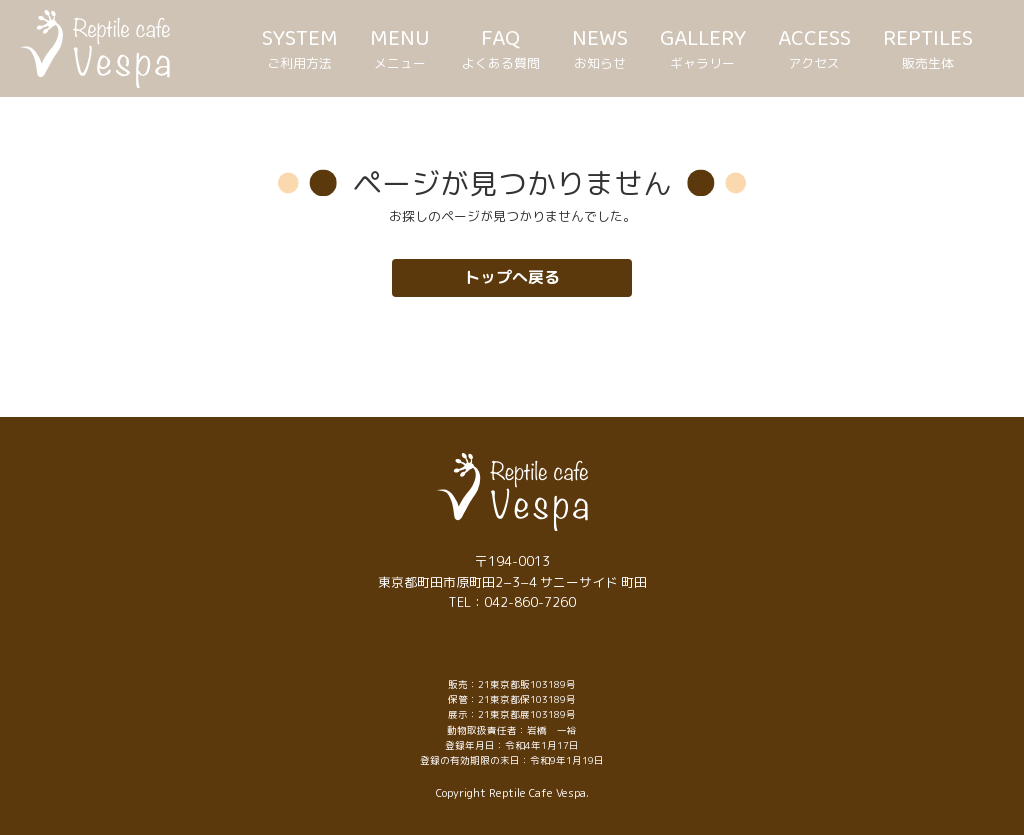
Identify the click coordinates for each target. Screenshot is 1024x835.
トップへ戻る (512, 277)
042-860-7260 (530, 602)
